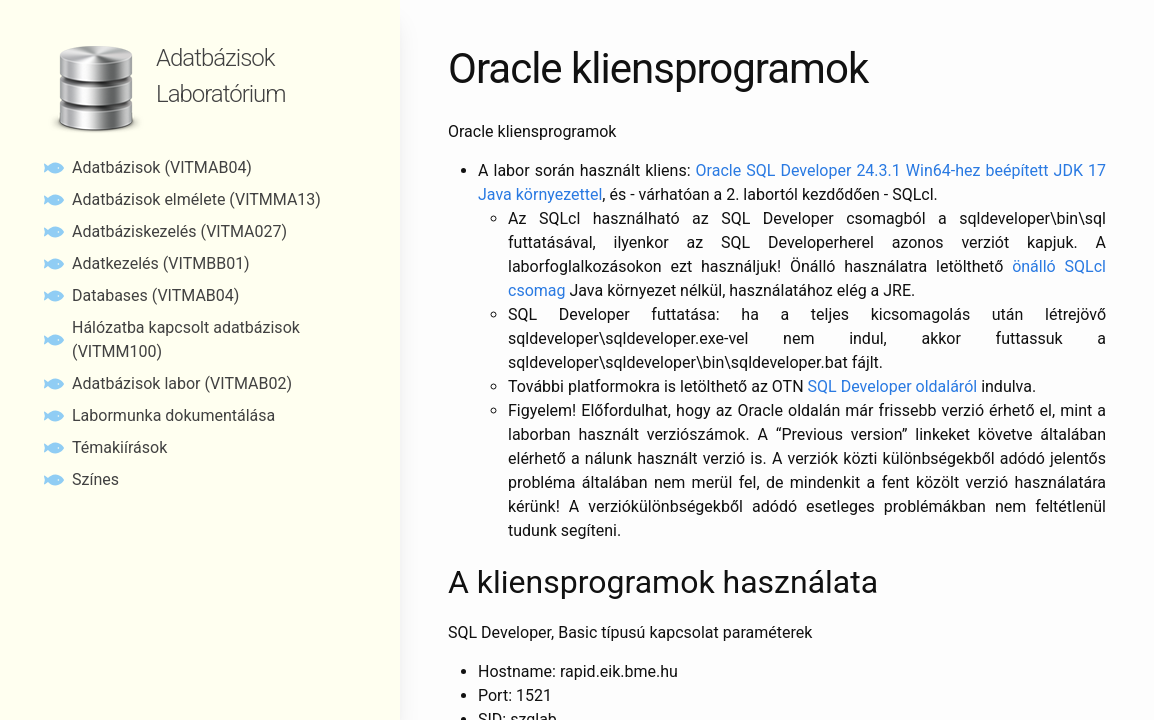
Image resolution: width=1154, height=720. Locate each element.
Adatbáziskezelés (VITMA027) (179, 231)
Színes (95, 479)
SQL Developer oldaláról (893, 386)
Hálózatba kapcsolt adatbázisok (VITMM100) (186, 339)
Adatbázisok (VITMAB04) (162, 167)
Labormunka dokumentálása (173, 415)
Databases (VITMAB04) (155, 295)
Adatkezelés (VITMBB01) (161, 263)
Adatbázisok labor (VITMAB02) (182, 383)
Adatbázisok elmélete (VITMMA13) (196, 199)
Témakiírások (119, 447)
